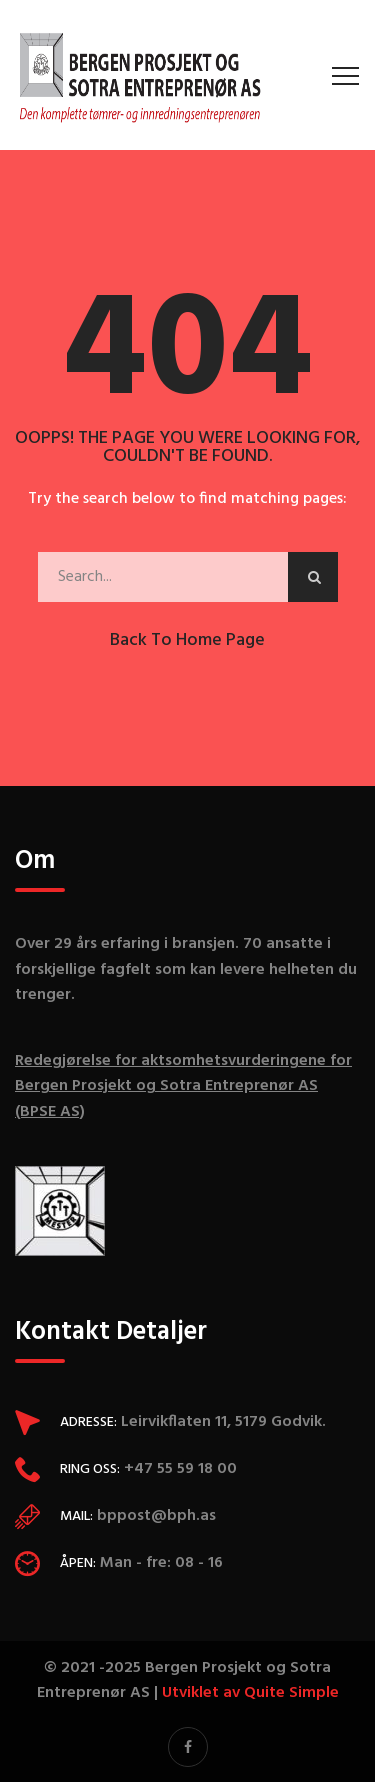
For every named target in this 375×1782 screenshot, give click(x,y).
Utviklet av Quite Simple (250, 1693)
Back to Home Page (187, 640)
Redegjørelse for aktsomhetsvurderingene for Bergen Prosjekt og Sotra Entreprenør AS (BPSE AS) (183, 1086)
